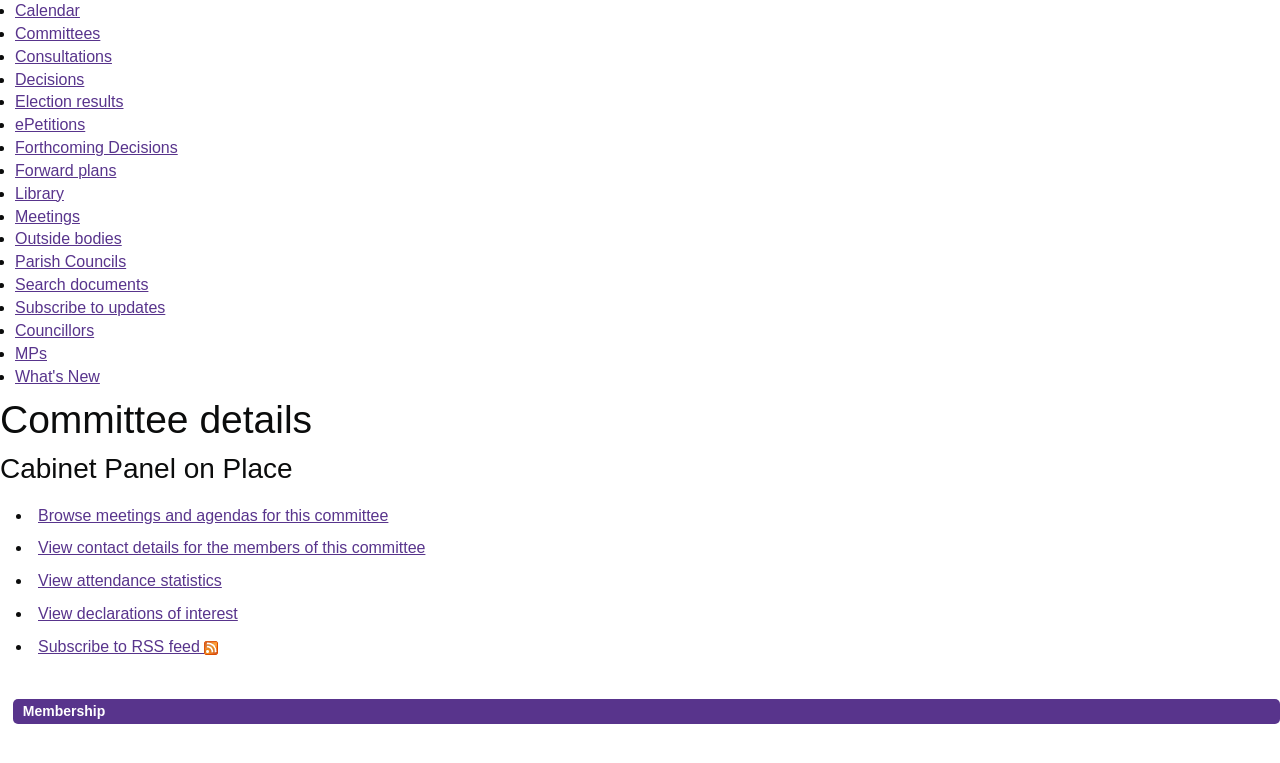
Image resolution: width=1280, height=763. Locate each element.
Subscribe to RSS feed (128, 646)
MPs (31, 353)
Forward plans (65, 170)
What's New (57, 376)
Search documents (81, 284)
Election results (69, 101)
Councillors (54, 330)
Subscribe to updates (90, 307)
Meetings (47, 216)
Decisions (49, 79)
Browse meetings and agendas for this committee (213, 515)
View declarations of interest (138, 613)
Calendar (47, 10)
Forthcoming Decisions (96, 147)
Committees (57, 33)
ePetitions (50, 124)
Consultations (63, 56)
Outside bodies (68, 238)
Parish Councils (70, 261)
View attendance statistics (130, 580)
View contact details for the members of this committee (231, 547)
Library (39, 193)
